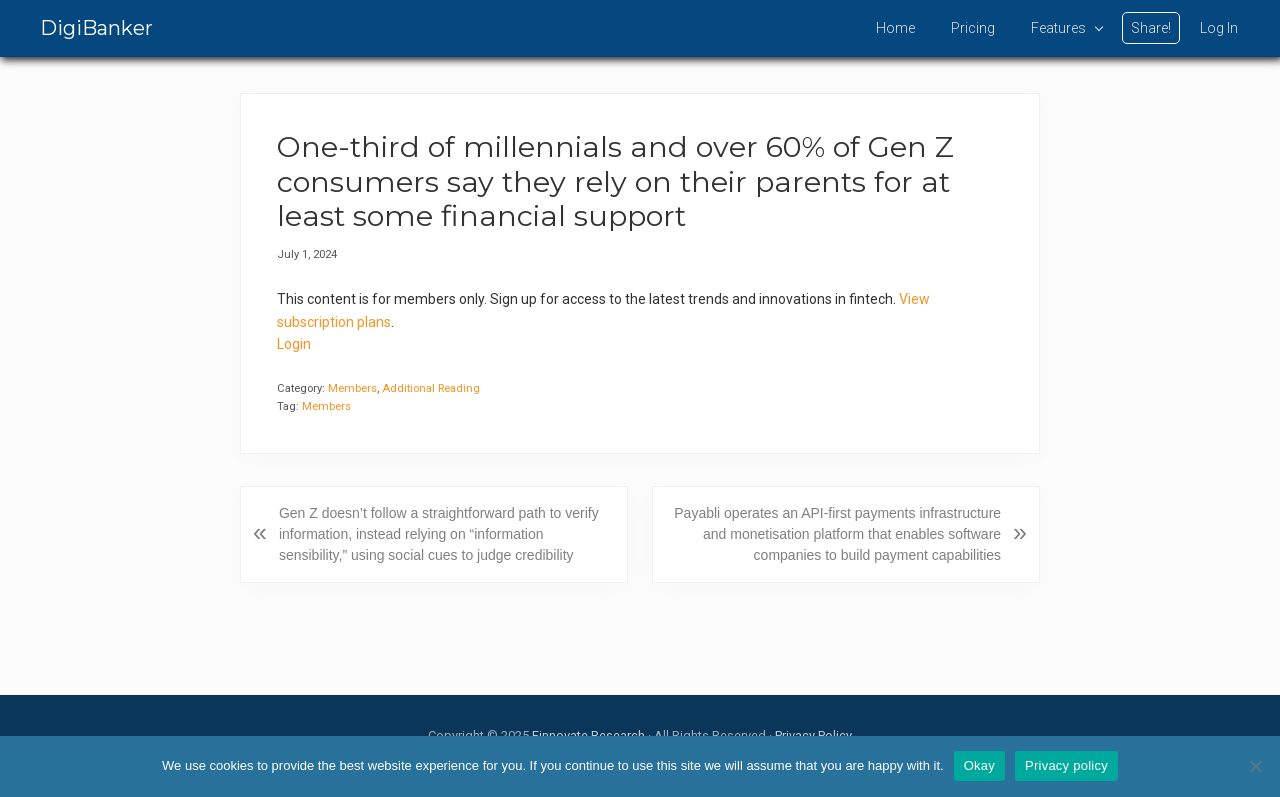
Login (294, 344)
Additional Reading (431, 388)
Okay (979, 765)
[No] (1255, 766)
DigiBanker (96, 28)
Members (352, 388)
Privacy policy (1066, 765)
